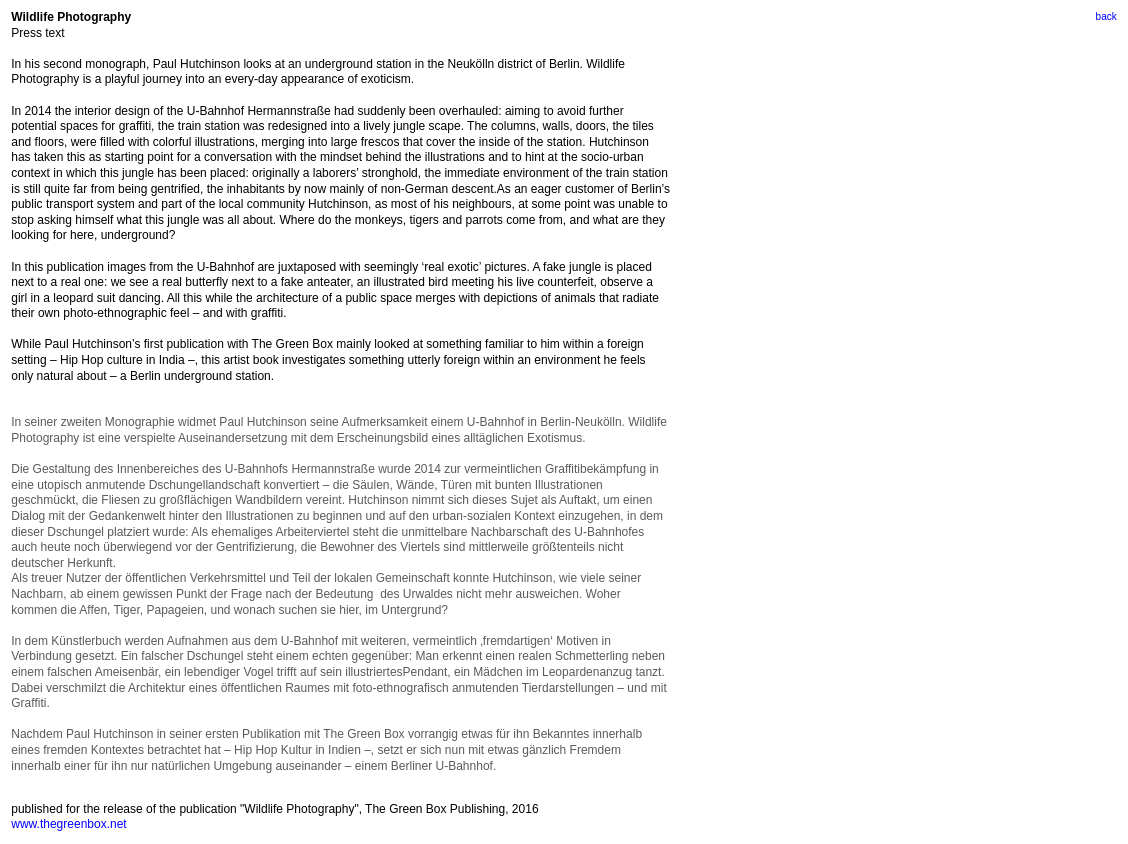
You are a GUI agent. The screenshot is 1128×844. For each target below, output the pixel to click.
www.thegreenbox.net (68, 824)
